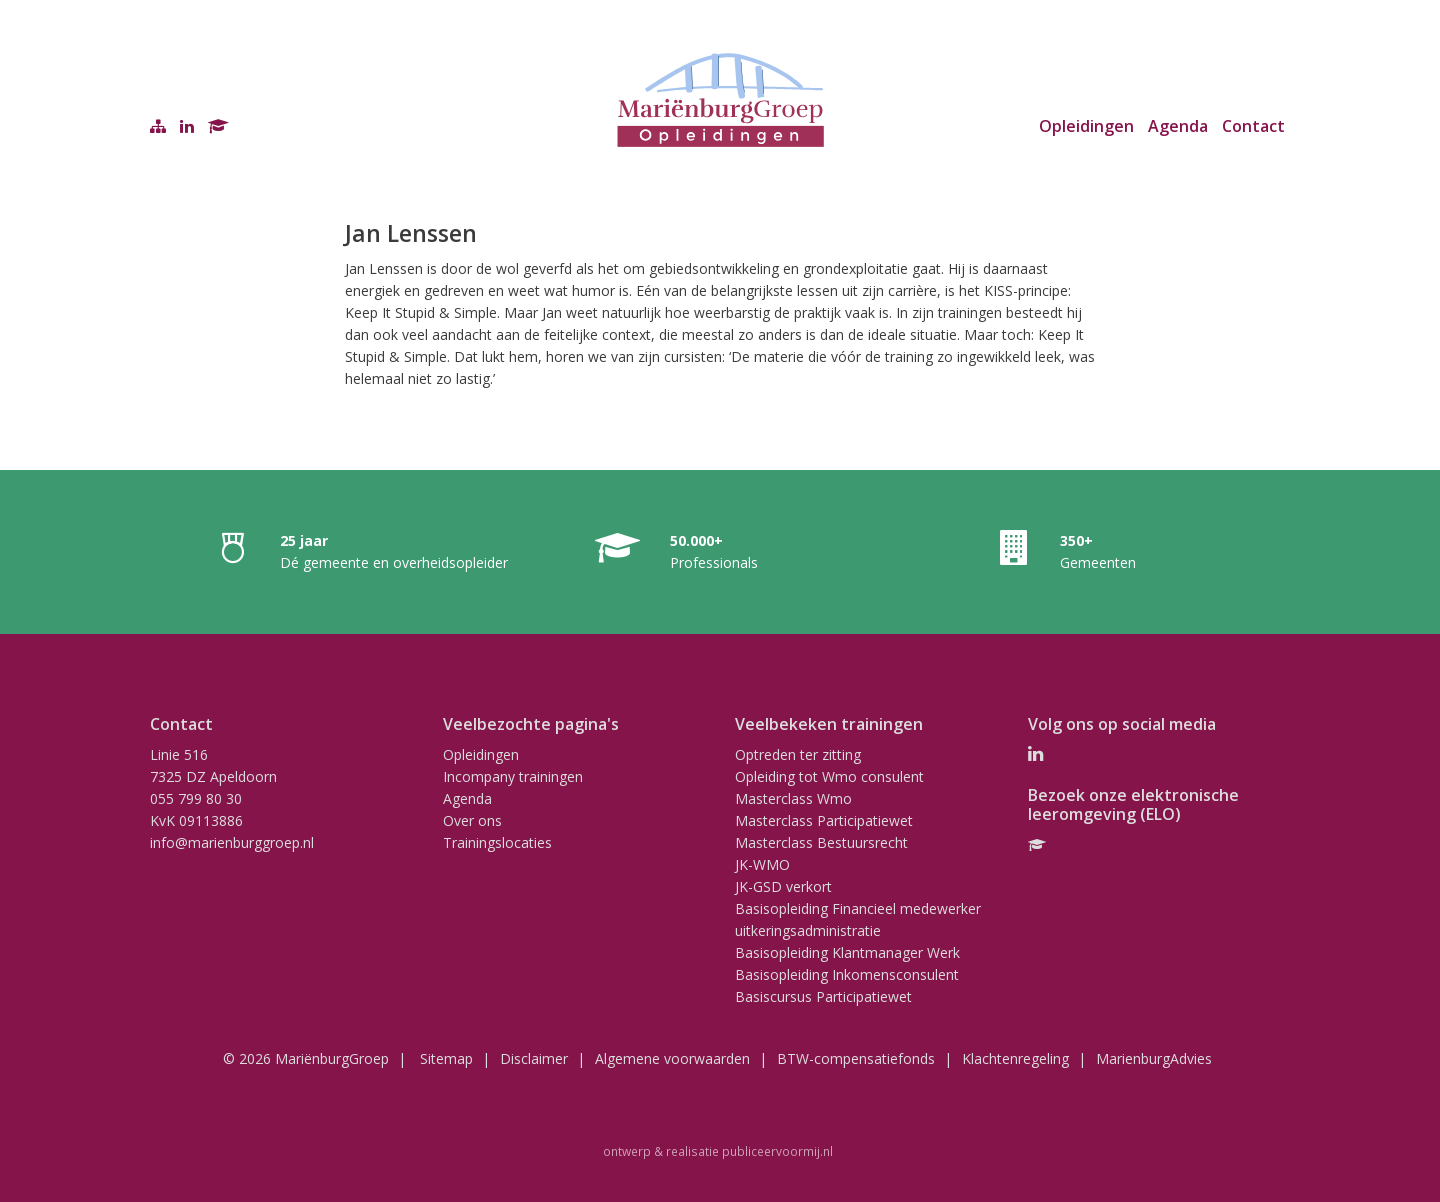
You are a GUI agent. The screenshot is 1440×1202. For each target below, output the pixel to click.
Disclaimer (534, 1058)
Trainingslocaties (497, 842)
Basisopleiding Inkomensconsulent (847, 974)
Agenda (1178, 126)
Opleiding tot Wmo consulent (829, 776)
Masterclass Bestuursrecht (821, 842)
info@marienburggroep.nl (232, 842)
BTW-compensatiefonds (856, 1058)
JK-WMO (762, 864)
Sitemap (446, 1058)
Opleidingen (1086, 126)
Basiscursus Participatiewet (823, 996)
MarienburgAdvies (1154, 1058)
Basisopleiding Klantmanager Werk (847, 952)
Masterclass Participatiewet (824, 820)
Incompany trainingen (513, 776)
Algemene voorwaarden (672, 1058)
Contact (1253, 126)
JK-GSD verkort (783, 886)
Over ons (472, 820)
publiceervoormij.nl (777, 1151)
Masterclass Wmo (793, 798)
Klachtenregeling (1015, 1058)
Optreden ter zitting (798, 754)
